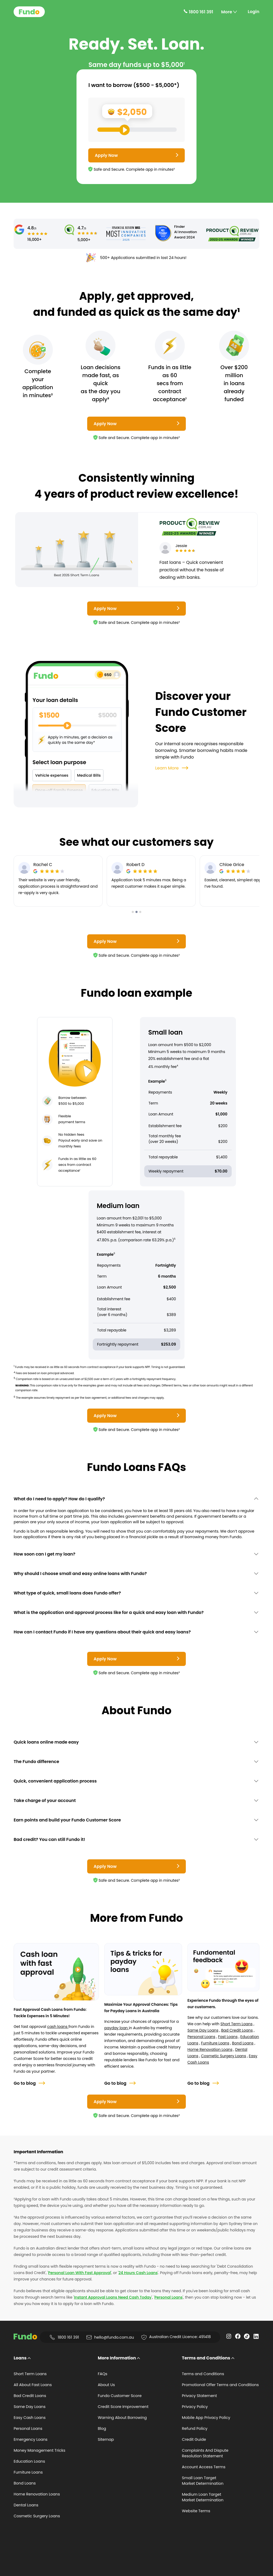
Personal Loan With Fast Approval (79, 2272)
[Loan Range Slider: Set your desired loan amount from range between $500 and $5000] (136, 129)
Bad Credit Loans (237, 2030)
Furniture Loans (215, 2043)
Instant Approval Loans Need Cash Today (113, 2297)
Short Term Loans (236, 2024)
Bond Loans (242, 2043)
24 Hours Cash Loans (138, 2272)
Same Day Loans (202, 2030)
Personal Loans (201, 2036)
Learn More (171, 768)
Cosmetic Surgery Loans (223, 2056)
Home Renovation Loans (209, 2049)
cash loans (58, 2026)
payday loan (116, 2028)
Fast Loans (228, 2036)
